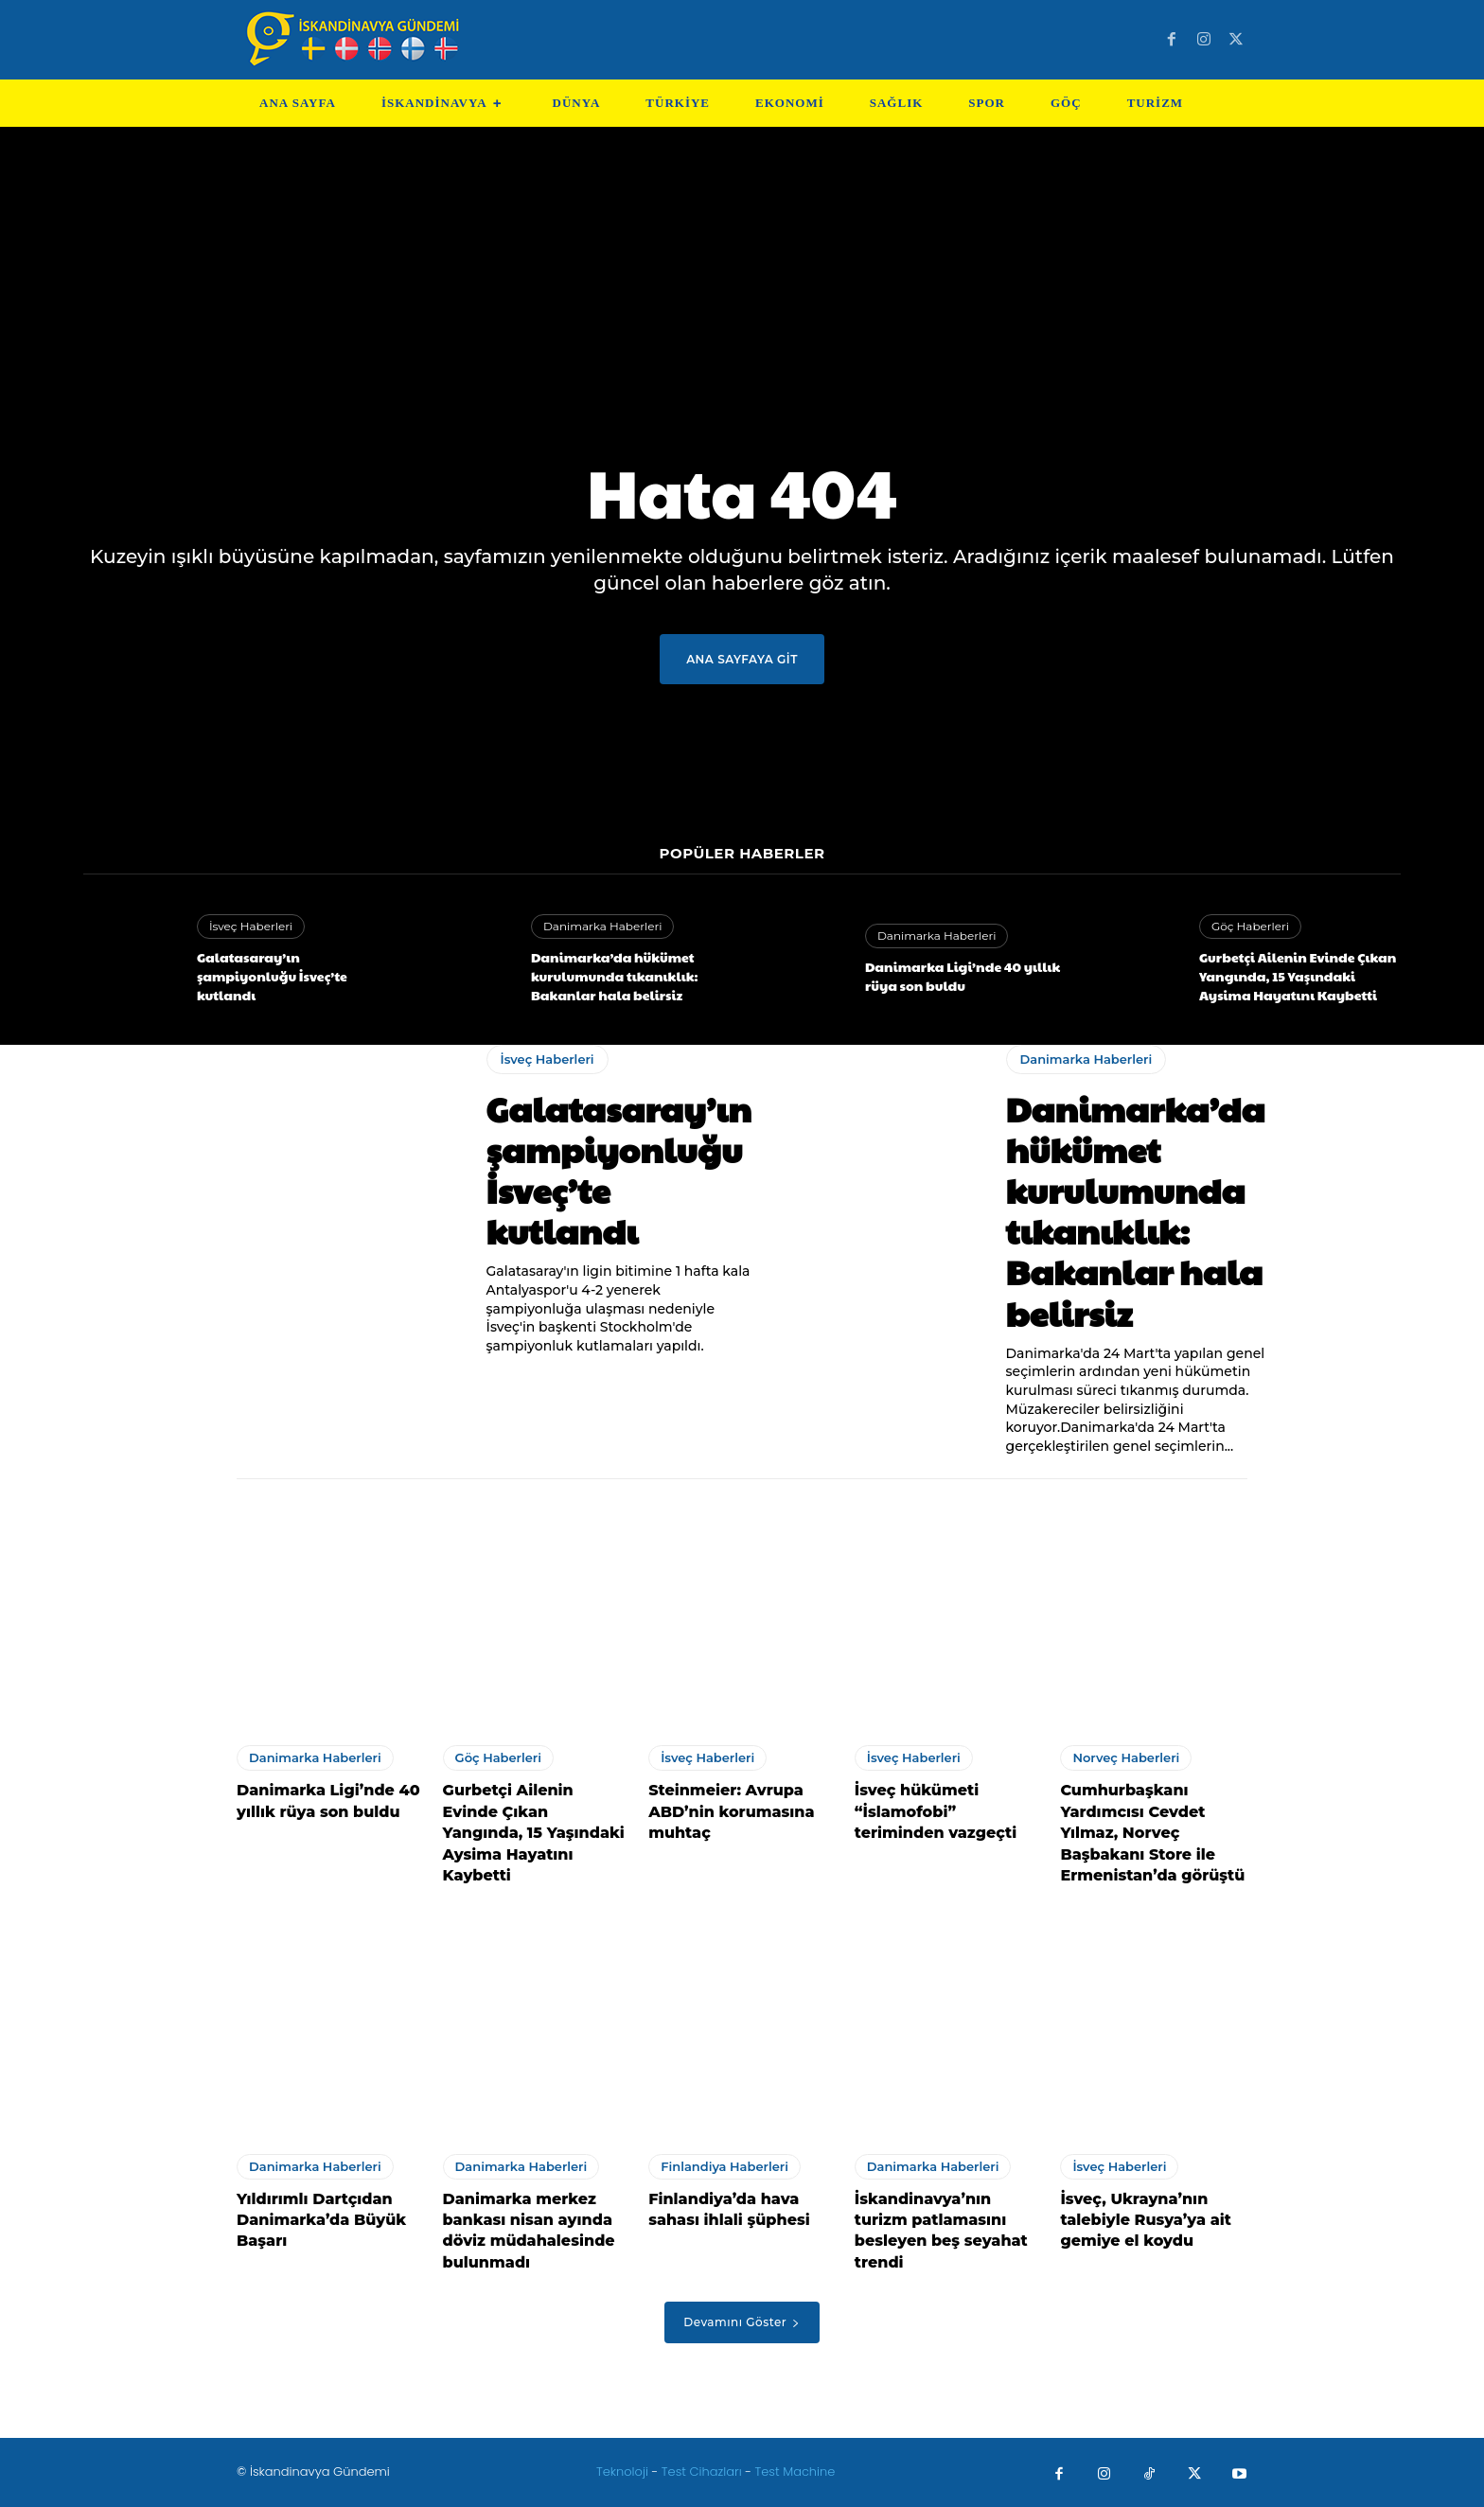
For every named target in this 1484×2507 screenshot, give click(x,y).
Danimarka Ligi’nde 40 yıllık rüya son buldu (962, 976)
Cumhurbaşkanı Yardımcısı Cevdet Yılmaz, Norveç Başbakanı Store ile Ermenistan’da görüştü (1152, 1832)
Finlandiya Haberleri (724, 2166)
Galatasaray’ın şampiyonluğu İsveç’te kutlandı (272, 975)
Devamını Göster (741, 2322)
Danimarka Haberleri (602, 926)
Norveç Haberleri (1125, 1757)
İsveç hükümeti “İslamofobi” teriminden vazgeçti (935, 1811)
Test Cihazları (702, 2472)
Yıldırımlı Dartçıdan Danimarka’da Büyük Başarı (321, 2220)
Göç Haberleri (1250, 926)
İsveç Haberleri (250, 926)
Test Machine (795, 2472)
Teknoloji (624, 2472)
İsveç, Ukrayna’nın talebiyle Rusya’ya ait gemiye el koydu (1145, 2220)
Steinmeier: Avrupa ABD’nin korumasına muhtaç (731, 1811)
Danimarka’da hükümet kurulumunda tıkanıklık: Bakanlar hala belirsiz (614, 975)
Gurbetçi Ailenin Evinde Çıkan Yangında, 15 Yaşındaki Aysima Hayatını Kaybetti (1297, 975)
